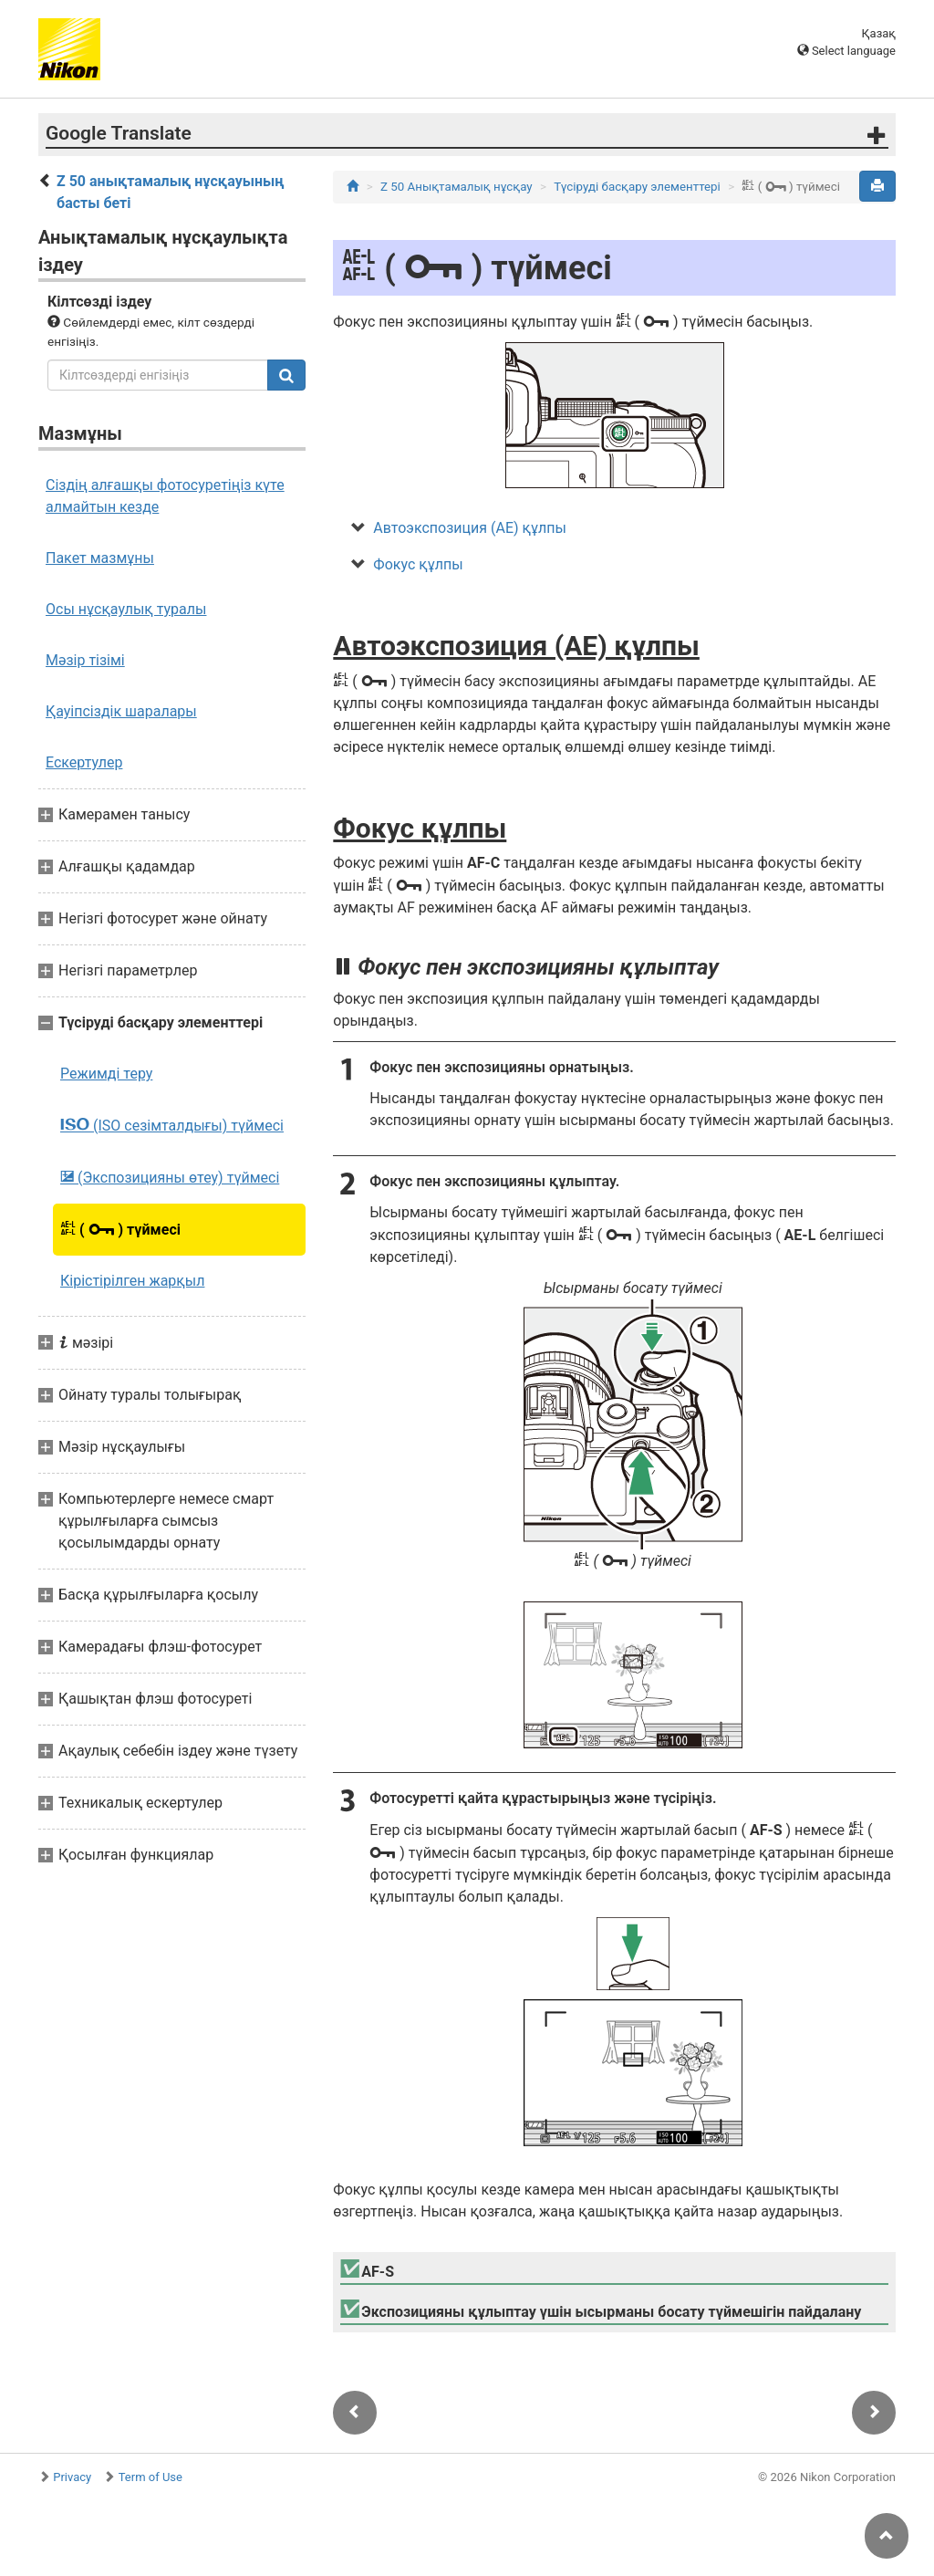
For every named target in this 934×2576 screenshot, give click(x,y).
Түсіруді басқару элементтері (637, 186)
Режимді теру (106, 1073)
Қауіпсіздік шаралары (121, 711)
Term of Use (150, 2477)
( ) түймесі (120, 1229)
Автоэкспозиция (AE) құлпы (469, 528)
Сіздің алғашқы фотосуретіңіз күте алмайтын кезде (165, 496)
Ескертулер (84, 762)
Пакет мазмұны (100, 558)
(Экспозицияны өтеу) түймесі (169, 1177)
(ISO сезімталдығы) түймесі (172, 1125)
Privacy (72, 2477)
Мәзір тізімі (85, 660)
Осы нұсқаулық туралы (126, 609)
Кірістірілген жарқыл (132, 1280)
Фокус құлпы (417, 564)
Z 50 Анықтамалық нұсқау (456, 186)
